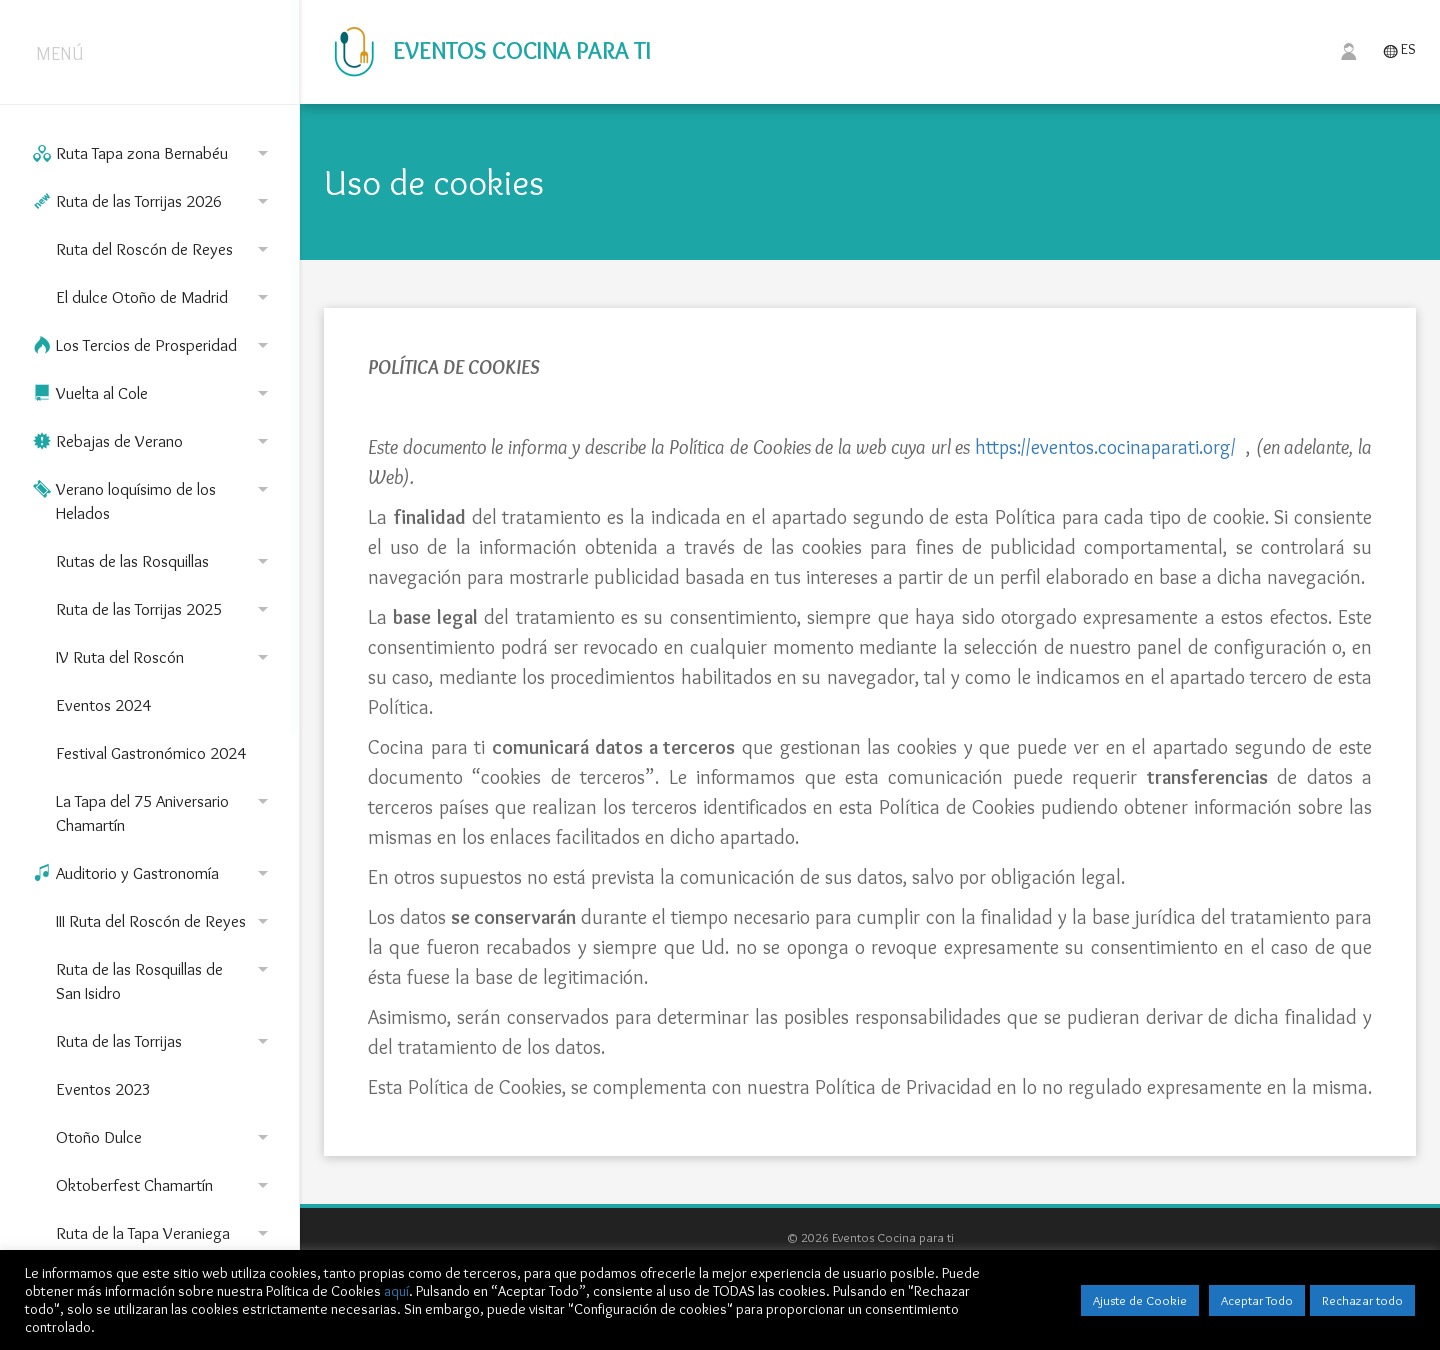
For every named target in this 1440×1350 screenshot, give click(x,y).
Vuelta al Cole (154, 393)
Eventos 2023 (103, 1089)
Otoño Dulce (165, 1137)
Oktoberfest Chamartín (165, 1185)
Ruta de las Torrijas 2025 (165, 609)
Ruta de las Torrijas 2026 (154, 201)
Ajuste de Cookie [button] (1140, 1300)
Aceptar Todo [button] (1257, 1300)
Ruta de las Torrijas (165, 1041)
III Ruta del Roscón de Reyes (165, 921)
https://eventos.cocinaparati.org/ (1105, 447)
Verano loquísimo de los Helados (154, 500)
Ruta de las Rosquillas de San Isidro (165, 980)
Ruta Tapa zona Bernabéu (154, 153)
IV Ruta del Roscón (165, 657)
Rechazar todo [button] (1362, 1300)
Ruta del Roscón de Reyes (165, 249)
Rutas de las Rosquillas (165, 561)
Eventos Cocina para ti (487, 50)
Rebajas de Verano (154, 441)
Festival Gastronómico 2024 (151, 753)
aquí (396, 1291)
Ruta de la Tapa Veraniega (165, 1233)
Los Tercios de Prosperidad (154, 345)
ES (1399, 50)
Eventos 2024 (103, 705)
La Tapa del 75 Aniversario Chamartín (165, 812)
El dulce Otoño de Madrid (165, 297)
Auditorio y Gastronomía (154, 873)
